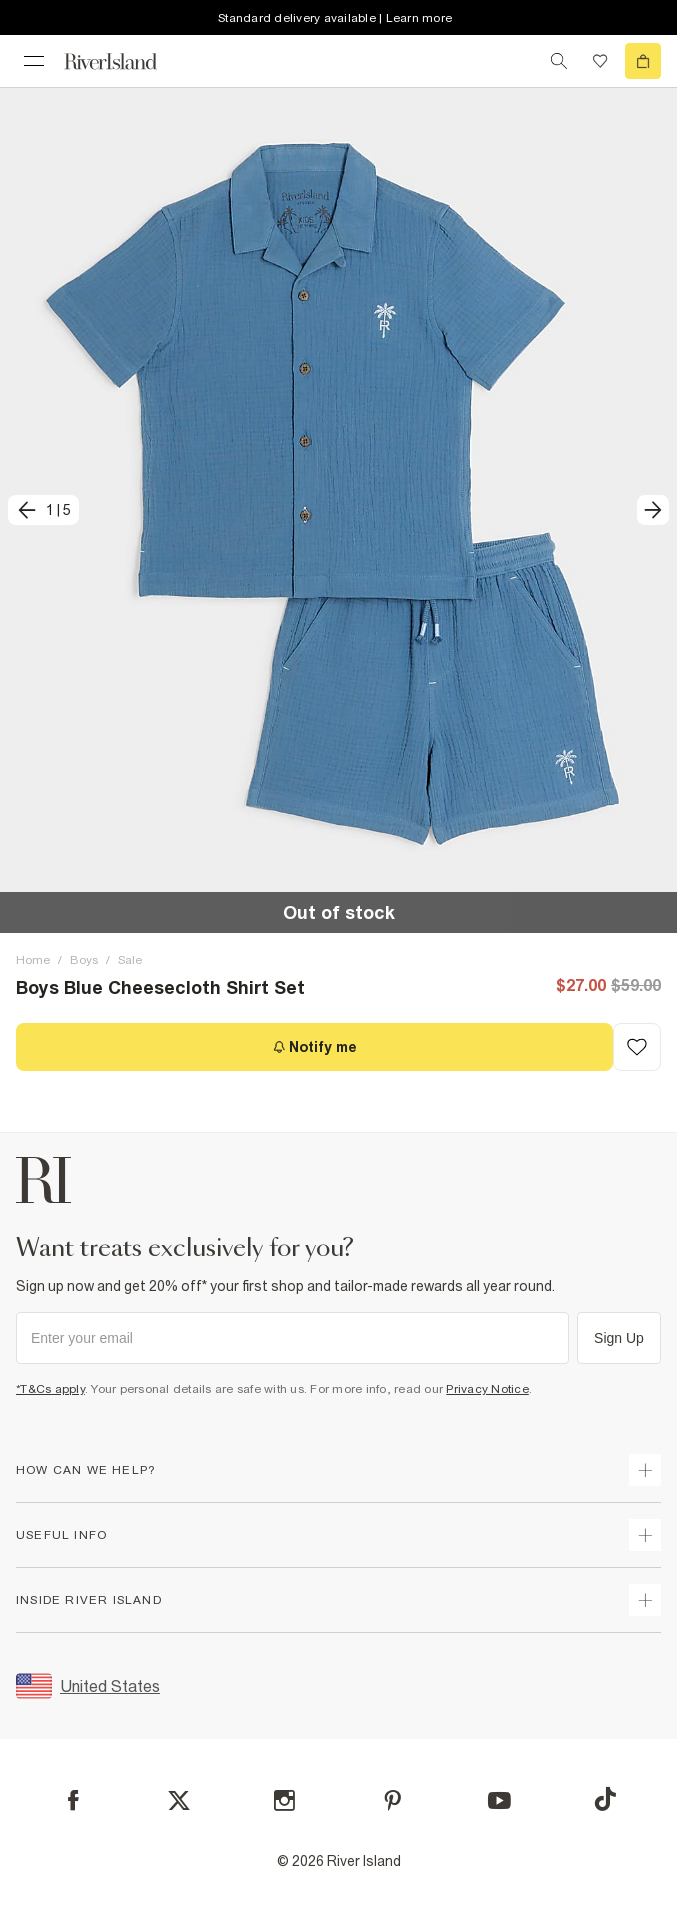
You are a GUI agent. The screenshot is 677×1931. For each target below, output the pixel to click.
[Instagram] (284, 1800)
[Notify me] (314, 1047)
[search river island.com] (559, 61)
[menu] (34, 61)
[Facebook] (73, 1800)
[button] (338, 510)
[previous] (43, 510)
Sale (130, 960)
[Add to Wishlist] (637, 1047)
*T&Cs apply (50, 1389)
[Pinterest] (392, 1800)
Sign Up (619, 1338)
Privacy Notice (487, 1389)
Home (33, 960)
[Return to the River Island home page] (124, 61)
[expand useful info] (645, 1535)
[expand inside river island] (645, 1600)
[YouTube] (499, 1800)
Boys (84, 960)
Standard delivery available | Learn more (335, 18)
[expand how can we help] (645, 1470)
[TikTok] (605, 1799)
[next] (653, 510)
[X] (179, 1801)
